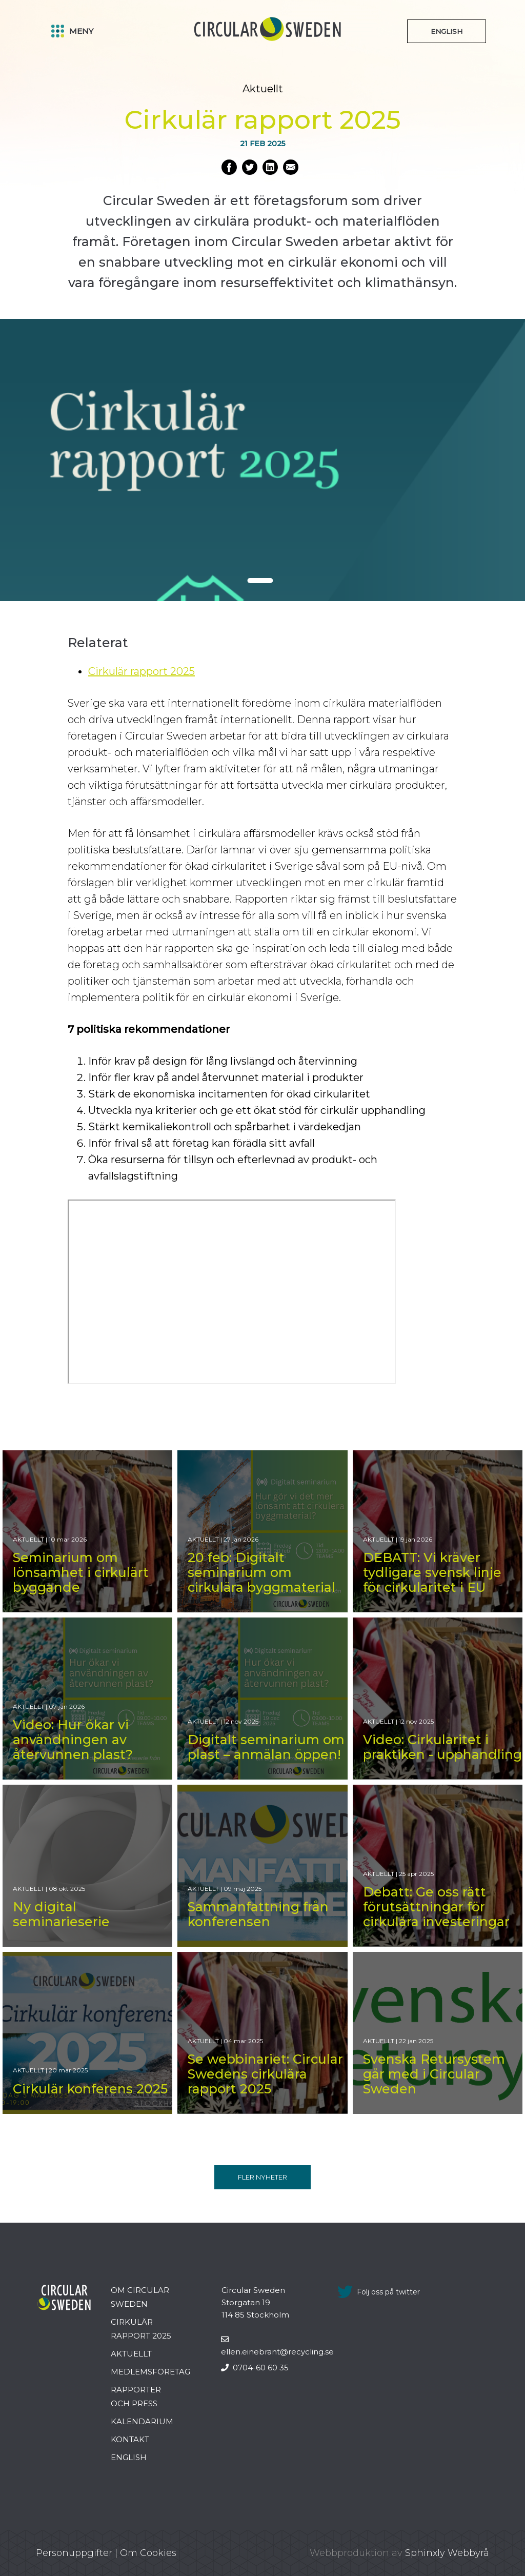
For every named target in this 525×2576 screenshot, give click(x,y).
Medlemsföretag (150, 2372)
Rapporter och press (136, 2396)
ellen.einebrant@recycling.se (277, 2346)
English (129, 2457)
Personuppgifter (74, 2553)
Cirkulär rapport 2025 (141, 671)
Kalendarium (142, 2421)
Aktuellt (131, 2354)
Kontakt (130, 2439)
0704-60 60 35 (255, 2367)
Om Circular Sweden (140, 2297)
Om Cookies (148, 2553)
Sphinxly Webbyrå (447, 2553)
